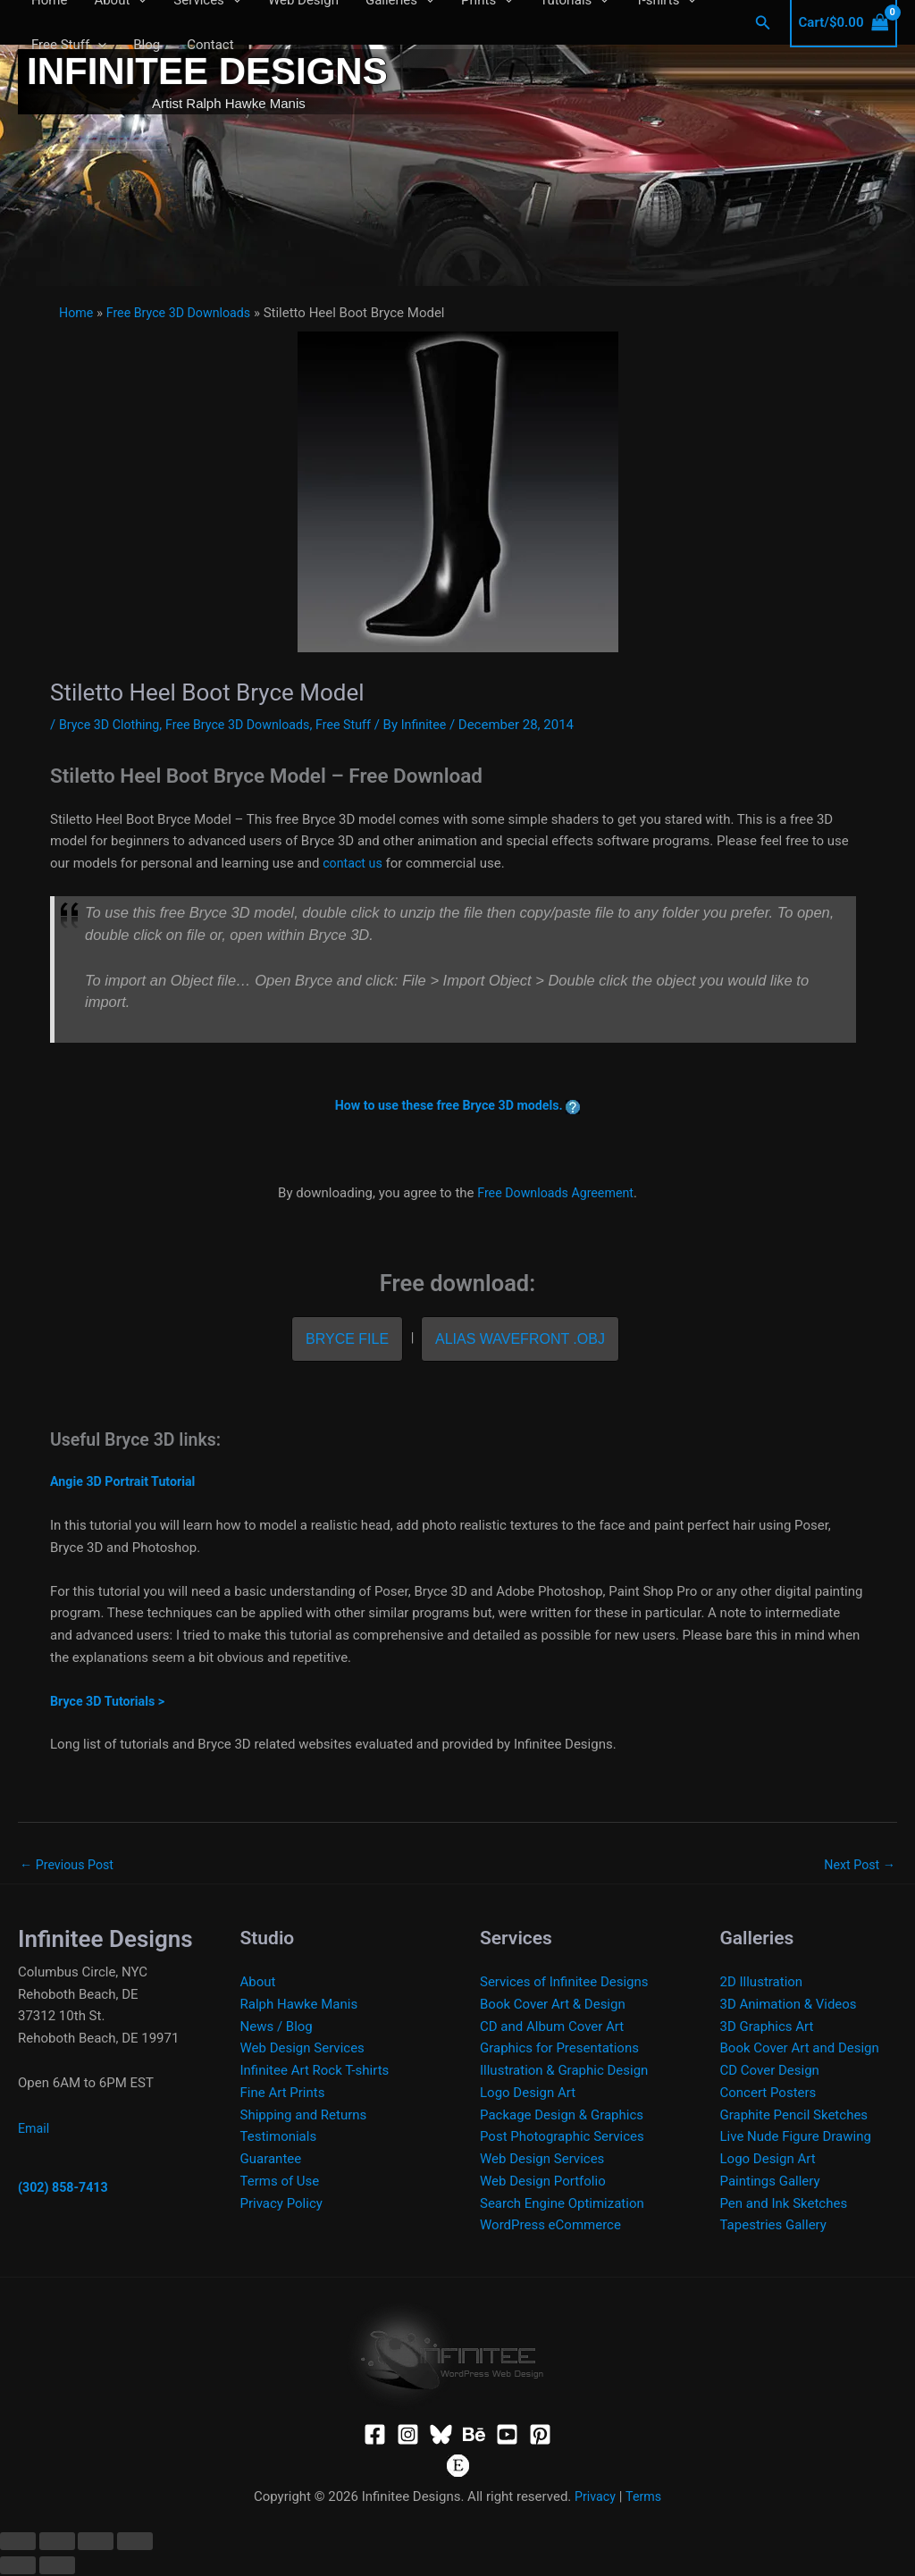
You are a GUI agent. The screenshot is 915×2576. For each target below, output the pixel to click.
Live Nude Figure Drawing (795, 2138)
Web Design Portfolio (543, 2183)
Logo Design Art (527, 2094)
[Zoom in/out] (18, 2543)
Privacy (594, 2498)
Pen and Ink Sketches (784, 2204)
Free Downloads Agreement (555, 1193)
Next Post (857, 1865)
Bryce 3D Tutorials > (110, 1701)
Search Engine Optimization (562, 2204)
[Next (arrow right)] (57, 2567)
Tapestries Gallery (773, 2227)
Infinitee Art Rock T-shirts (315, 2072)
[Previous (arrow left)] (18, 2567)
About (258, 1984)
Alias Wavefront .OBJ (520, 1339)
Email (34, 2129)
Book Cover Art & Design (552, 2006)
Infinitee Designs (207, 71)
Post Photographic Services (562, 2138)
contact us (354, 863)
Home (77, 313)
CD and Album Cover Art (552, 2027)
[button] (97, 44)
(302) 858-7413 (65, 2189)
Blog (146, 45)
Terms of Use (280, 2183)
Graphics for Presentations (559, 2050)
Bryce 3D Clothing (112, 725)
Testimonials (278, 2138)
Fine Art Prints (282, 2094)
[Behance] (474, 2435)
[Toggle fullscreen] (57, 2543)
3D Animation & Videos (788, 2006)
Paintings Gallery (770, 2183)
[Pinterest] (540, 2435)
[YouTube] (507, 2435)
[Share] (95, 2543)
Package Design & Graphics (561, 2116)
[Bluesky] (441, 2435)
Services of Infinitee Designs (564, 1984)
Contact (210, 45)
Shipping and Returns (303, 2116)
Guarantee (271, 2160)
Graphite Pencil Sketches (794, 2116)
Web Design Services (302, 2050)
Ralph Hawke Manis (299, 2006)
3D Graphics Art (767, 2027)
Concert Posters (768, 2094)
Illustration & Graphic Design (564, 2072)
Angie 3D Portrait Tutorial (126, 1481)
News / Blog (276, 2027)
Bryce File (347, 1339)
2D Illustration (761, 1984)
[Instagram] (408, 2435)
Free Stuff (68, 44)
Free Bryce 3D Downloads (184, 313)
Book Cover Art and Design (799, 2050)
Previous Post (69, 1865)
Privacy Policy (281, 2204)
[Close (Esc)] (135, 2543)
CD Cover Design (769, 2072)
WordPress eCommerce (550, 2227)
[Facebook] (375, 2435)
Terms (644, 2498)
